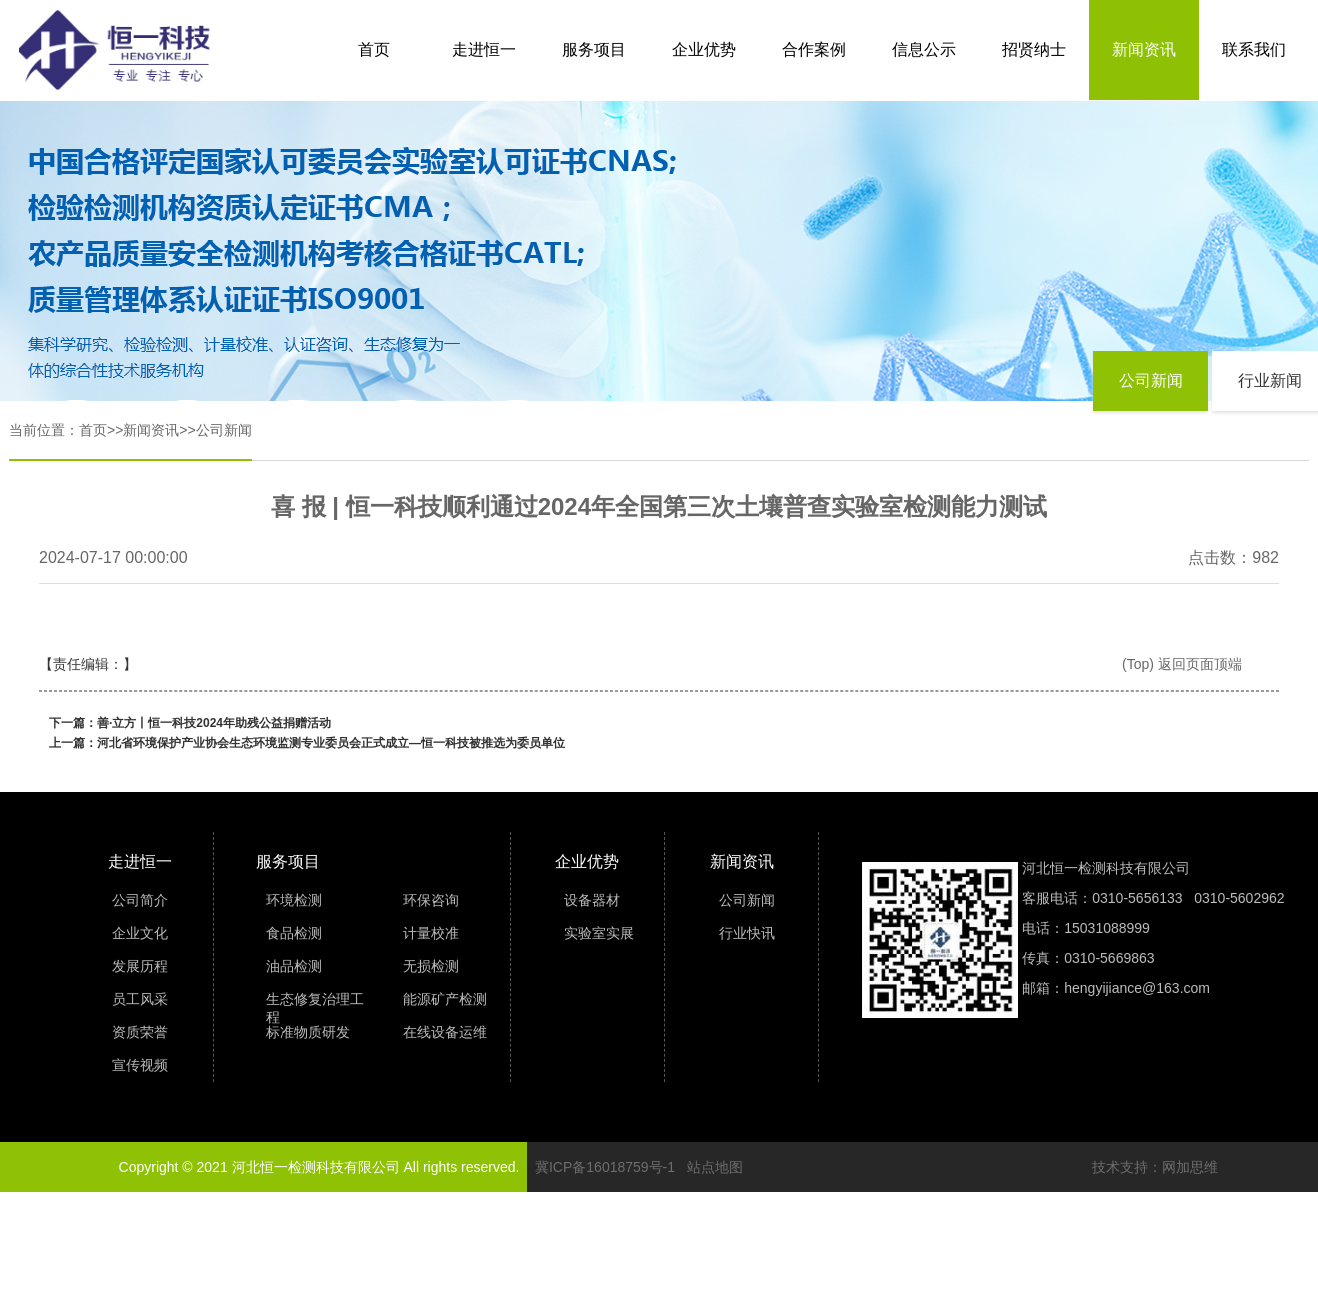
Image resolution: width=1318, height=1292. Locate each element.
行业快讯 (747, 933)
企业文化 (140, 933)
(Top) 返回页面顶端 (1182, 664)
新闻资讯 (1144, 49)
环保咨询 (431, 900)
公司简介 (140, 900)
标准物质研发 (308, 1032)
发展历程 (140, 966)
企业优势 (704, 49)
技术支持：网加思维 (1155, 1167)
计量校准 (431, 933)
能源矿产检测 (445, 999)
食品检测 (294, 933)
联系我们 (1254, 49)
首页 (374, 49)
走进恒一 (484, 49)
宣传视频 (140, 1065)
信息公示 (924, 49)
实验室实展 (599, 933)
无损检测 (431, 966)
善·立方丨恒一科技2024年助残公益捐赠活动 (214, 723)
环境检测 (294, 900)
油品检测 (294, 966)
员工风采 (140, 999)
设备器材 (592, 900)
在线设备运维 (445, 1032)
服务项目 (594, 49)
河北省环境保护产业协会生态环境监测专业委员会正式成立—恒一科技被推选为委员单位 (331, 743)
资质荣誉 (140, 1032)
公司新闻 (224, 430)
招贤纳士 (1034, 49)
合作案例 (814, 49)
